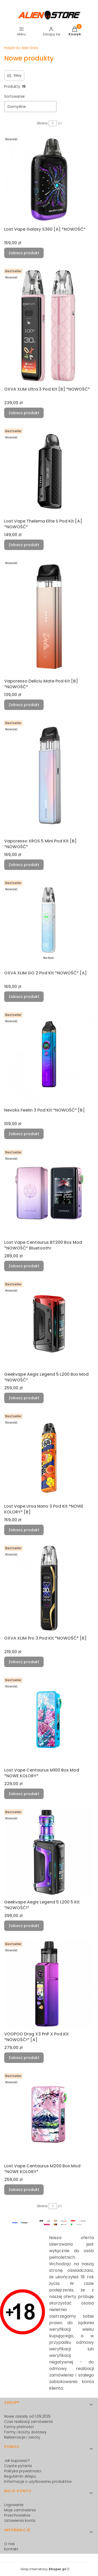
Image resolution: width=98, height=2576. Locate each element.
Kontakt (11, 2549)
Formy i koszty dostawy (25, 2432)
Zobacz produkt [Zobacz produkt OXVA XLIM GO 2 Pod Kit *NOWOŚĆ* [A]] (24, 996)
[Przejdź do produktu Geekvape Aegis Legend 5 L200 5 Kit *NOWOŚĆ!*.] (49, 1852)
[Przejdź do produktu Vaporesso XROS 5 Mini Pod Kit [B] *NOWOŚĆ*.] (49, 777)
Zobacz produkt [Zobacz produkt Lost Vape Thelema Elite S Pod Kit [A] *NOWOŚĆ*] (24, 544)
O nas (9, 2543)
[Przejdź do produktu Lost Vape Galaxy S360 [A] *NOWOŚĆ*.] (49, 179)
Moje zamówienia (20, 2510)
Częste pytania (18, 2465)
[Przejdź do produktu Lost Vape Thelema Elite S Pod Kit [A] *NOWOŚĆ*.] (49, 471)
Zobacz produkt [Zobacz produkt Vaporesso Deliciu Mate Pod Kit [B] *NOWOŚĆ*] (24, 704)
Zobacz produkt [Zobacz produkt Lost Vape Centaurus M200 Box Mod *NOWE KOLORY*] (24, 2189)
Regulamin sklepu (20, 2476)
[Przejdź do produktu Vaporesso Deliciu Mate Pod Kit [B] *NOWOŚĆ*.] (49, 617)
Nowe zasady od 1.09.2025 (27, 2416)
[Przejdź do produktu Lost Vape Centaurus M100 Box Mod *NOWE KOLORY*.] (49, 1720)
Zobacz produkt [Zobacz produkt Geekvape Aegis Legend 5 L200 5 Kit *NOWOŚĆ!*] (24, 1925)
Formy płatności (19, 2426)
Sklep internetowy (43, 2569)
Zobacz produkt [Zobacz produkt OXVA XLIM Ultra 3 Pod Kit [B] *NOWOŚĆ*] (24, 412)
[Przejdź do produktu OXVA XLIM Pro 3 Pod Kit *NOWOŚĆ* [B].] (49, 1588)
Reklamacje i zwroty (22, 2437)
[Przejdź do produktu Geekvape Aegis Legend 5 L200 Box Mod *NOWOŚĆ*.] (49, 1324)
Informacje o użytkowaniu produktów (38, 2481)
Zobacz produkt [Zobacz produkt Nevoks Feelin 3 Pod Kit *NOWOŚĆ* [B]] (24, 1134)
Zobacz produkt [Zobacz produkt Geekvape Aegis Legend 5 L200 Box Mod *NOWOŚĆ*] (24, 1398)
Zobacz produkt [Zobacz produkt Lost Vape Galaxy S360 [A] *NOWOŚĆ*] (24, 253)
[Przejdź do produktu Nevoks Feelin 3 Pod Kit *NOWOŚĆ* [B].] (49, 1057)
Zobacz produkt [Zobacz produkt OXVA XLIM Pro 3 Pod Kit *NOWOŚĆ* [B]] (24, 1661)
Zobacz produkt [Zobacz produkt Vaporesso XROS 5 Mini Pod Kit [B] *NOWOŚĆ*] (24, 864)
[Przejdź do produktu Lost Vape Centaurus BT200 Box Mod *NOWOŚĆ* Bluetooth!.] (49, 1192)
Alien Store (21, 48)
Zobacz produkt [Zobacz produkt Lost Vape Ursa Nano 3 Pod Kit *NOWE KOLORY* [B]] (24, 1530)
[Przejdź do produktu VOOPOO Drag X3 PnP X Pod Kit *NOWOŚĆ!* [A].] (49, 1984)
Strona (42, 123)
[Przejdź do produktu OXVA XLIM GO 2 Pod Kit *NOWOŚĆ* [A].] (49, 923)
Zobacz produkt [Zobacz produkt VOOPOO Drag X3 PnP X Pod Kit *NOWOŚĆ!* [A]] (24, 2057)
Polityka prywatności (22, 2471)
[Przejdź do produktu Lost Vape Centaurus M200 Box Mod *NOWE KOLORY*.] (49, 2116)
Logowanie (14, 2504)
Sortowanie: (14, 96)
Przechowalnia (17, 2515)
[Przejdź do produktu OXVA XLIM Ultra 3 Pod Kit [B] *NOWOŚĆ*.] (49, 325)
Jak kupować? (17, 2460)
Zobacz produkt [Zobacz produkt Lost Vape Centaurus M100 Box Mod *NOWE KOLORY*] (24, 1793)
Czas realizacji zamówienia (28, 2421)
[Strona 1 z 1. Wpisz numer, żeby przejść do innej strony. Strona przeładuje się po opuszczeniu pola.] (53, 123)
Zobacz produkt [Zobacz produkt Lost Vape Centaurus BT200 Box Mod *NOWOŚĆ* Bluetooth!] (24, 1266)
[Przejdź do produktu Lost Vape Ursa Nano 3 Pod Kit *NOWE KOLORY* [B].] (49, 1456)
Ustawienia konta (19, 2520)
